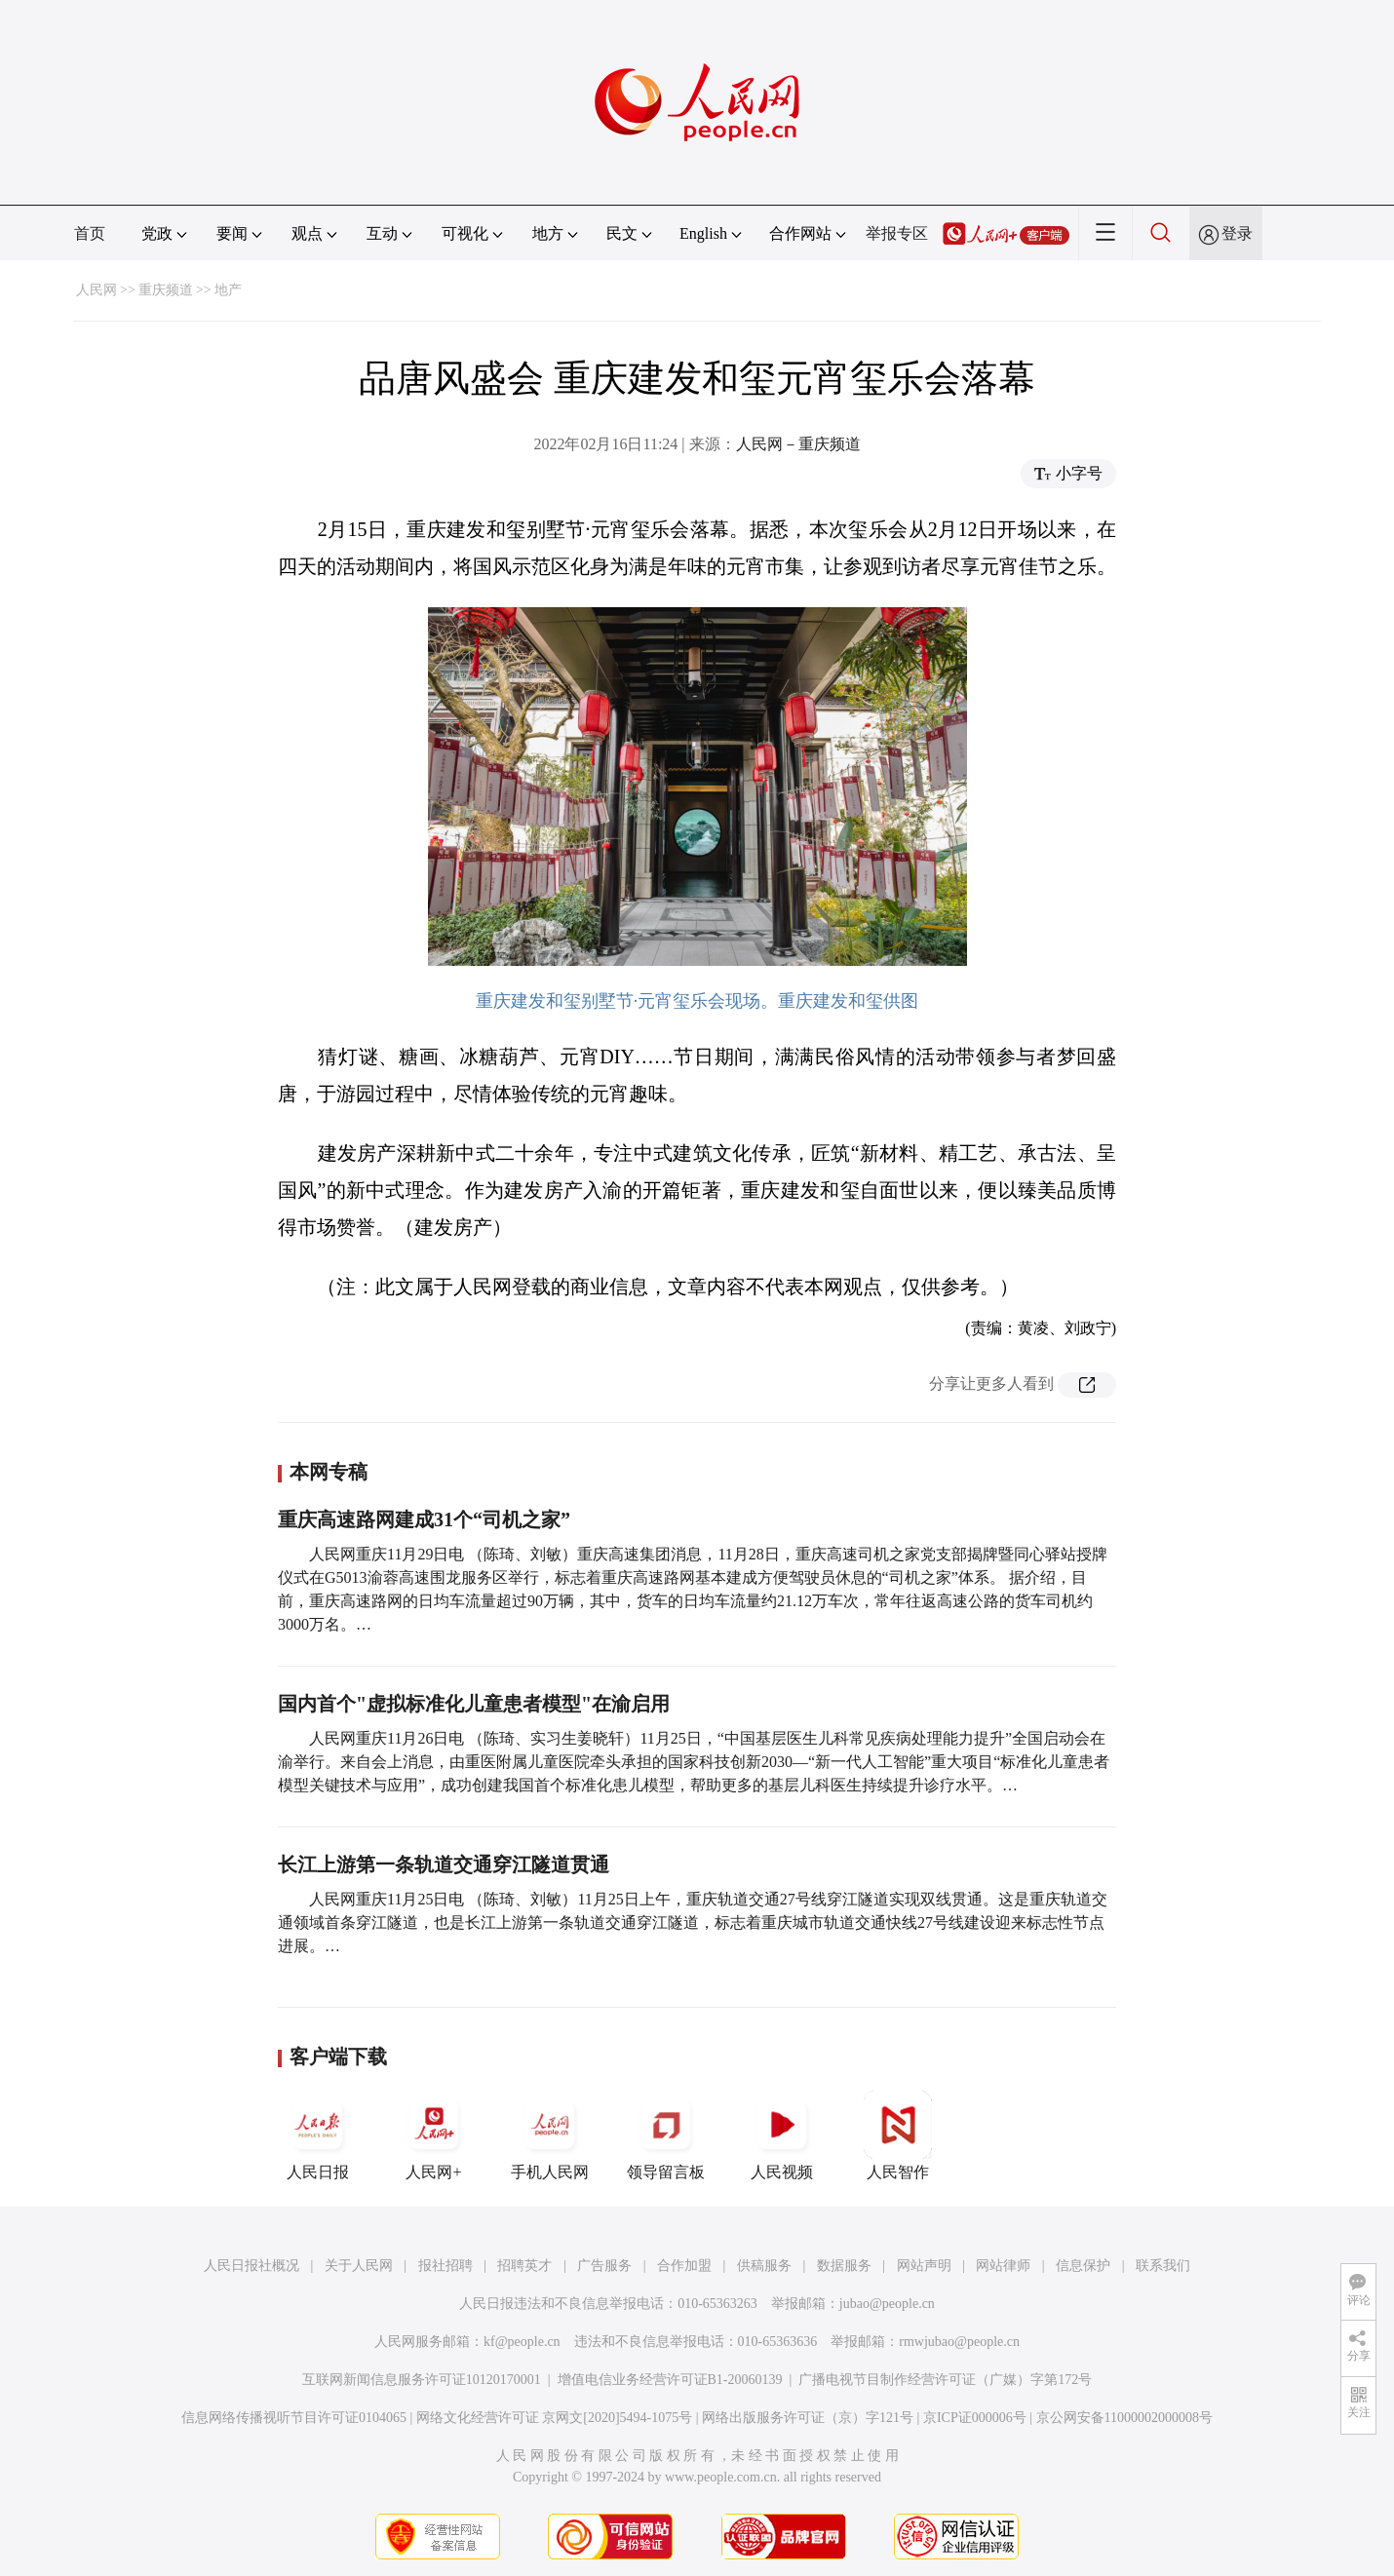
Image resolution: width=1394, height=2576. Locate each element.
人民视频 (782, 2135)
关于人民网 (359, 2265)
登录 (1237, 233)
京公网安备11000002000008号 (1124, 2417)
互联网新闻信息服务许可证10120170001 (421, 2379)
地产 (228, 290)
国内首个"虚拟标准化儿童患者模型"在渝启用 (474, 1703)
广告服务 (604, 2265)
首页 (89, 233)
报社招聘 (445, 2265)
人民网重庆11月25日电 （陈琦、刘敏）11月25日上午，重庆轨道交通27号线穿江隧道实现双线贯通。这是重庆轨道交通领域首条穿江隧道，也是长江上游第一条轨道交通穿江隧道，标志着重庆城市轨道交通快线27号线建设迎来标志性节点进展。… (692, 1922)
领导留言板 (666, 2135)
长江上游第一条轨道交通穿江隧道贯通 (443, 1864)
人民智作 (898, 2135)
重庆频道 (165, 290)
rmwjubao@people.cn (959, 2341)
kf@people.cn (522, 2341)
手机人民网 (550, 2135)
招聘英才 (524, 2265)
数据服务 (844, 2265)
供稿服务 (764, 2265)
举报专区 (897, 233)
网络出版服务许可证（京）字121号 (807, 2417)
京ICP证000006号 (974, 2417)
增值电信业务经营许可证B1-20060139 (670, 2379)
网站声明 (924, 2265)
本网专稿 (329, 1471)
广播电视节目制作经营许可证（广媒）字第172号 (945, 2379)
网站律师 (1003, 2265)
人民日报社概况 (251, 2265)
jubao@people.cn (887, 2303)
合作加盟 (684, 2265)
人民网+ (434, 2135)
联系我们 (1163, 2265)
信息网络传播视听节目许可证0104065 (294, 2417)
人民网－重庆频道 (798, 444)
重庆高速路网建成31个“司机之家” (424, 1519)
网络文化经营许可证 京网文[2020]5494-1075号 (554, 2417)
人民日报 (318, 2135)
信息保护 (1083, 2265)
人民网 (96, 290)
